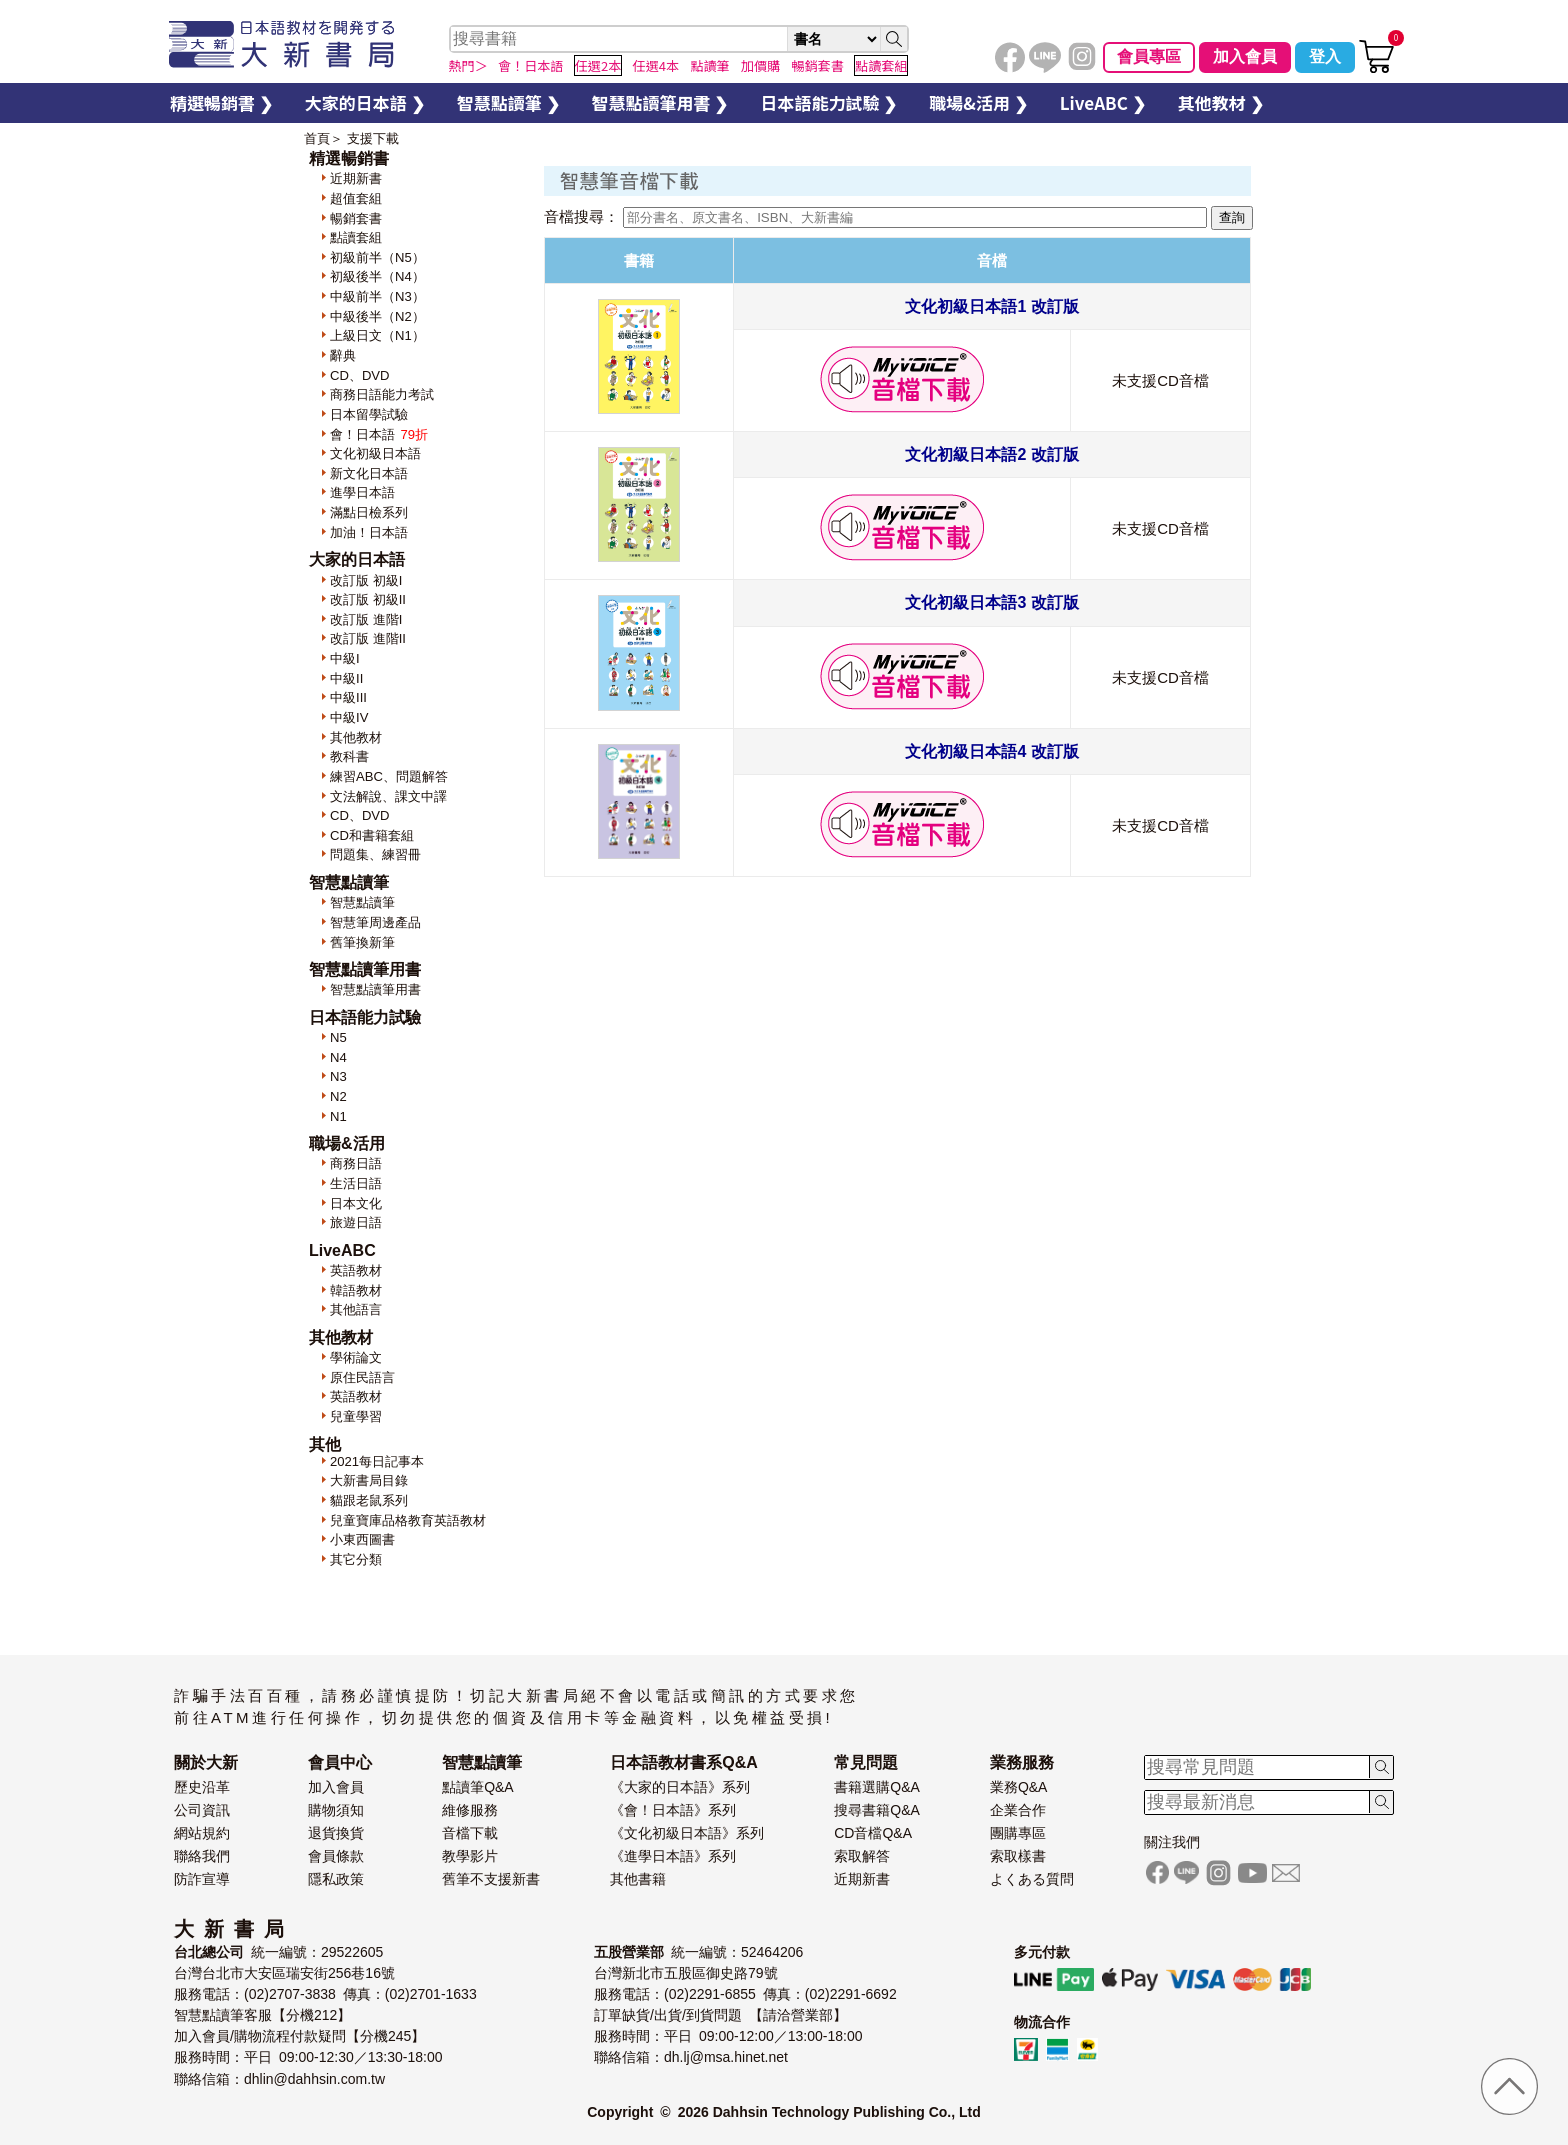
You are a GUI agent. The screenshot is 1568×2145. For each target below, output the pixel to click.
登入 (1325, 56)
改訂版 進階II (368, 638)
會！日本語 (380, 434)
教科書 (349, 756)
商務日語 (356, 1163)
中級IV (349, 717)
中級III (348, 697)
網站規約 (202, 1833)
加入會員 (1245, 56)
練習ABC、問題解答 (389, 776)
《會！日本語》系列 (673, 1810)
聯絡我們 (202, 1856)
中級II (346, 678)
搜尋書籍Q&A (877, 1810)
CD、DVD (360, 375)
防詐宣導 (202, 1879)
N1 (338, 1116)
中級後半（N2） (377, 316)
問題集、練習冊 (375, 854)
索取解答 (862, 1856)
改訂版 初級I (366, 580)
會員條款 (336, 1856)
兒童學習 (356, 1416)
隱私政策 (336, 1879)
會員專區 (1149, 56)
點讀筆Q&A (478, 1787)
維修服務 (470, 1810)
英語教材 (356, 1270)
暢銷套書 (356, 218)
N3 (338, 1076)
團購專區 (1018, 1833)
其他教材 (356, 737)
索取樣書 (1018, 1856)
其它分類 (356, 1559)
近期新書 (356, 178)
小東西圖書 (362, 1539)
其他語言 (356, 1309)
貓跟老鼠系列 (369, 1500)
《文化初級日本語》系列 (687, 1833)
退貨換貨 (336, 1833)
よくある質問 (1032, 1879)
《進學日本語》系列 (673, 1856)
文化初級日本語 (375, 453)
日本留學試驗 (369, 414)
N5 (338, 1037)
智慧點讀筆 (362, 902)
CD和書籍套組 (372, 835)
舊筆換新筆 (362, 942)
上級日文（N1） (377, 335)
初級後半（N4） (377, 276)
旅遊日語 (356, 1222)
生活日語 (356, 1183)
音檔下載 (470, 1833)
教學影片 (470, 1856)
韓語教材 (356, 1290)
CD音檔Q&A (873, 1833)
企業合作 (1018, 1810)
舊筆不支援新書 (491, 1879)
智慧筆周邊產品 (375, 922)
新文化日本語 (369, 473)
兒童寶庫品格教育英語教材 (408, 1520)
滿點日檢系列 (369, 512)
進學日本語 (362, 492)
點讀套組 (356, 237)
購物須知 (336, 1810)
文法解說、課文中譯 (388, 796)
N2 (338, 1096)
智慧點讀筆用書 (375, 989)
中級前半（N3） (377, 296)
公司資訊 (202, 1810)
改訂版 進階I (366, 619)
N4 (338, 1057)
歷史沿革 (202, 1787)
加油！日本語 (369, 532)
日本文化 (356, 1203)
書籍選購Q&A (877, 1787)
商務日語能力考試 (382, 394)
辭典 (343, 355)
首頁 (317, 138)
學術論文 (356, 1357)
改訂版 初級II (368, 599)
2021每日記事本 (377, 1461)
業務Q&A (1019, 1787)
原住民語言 (362, 1377)
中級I (345, 658)
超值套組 (356, 198)
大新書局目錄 (369, 1480)
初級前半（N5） (377, 257)
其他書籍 (638, 1879)
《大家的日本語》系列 (680, 1787)
